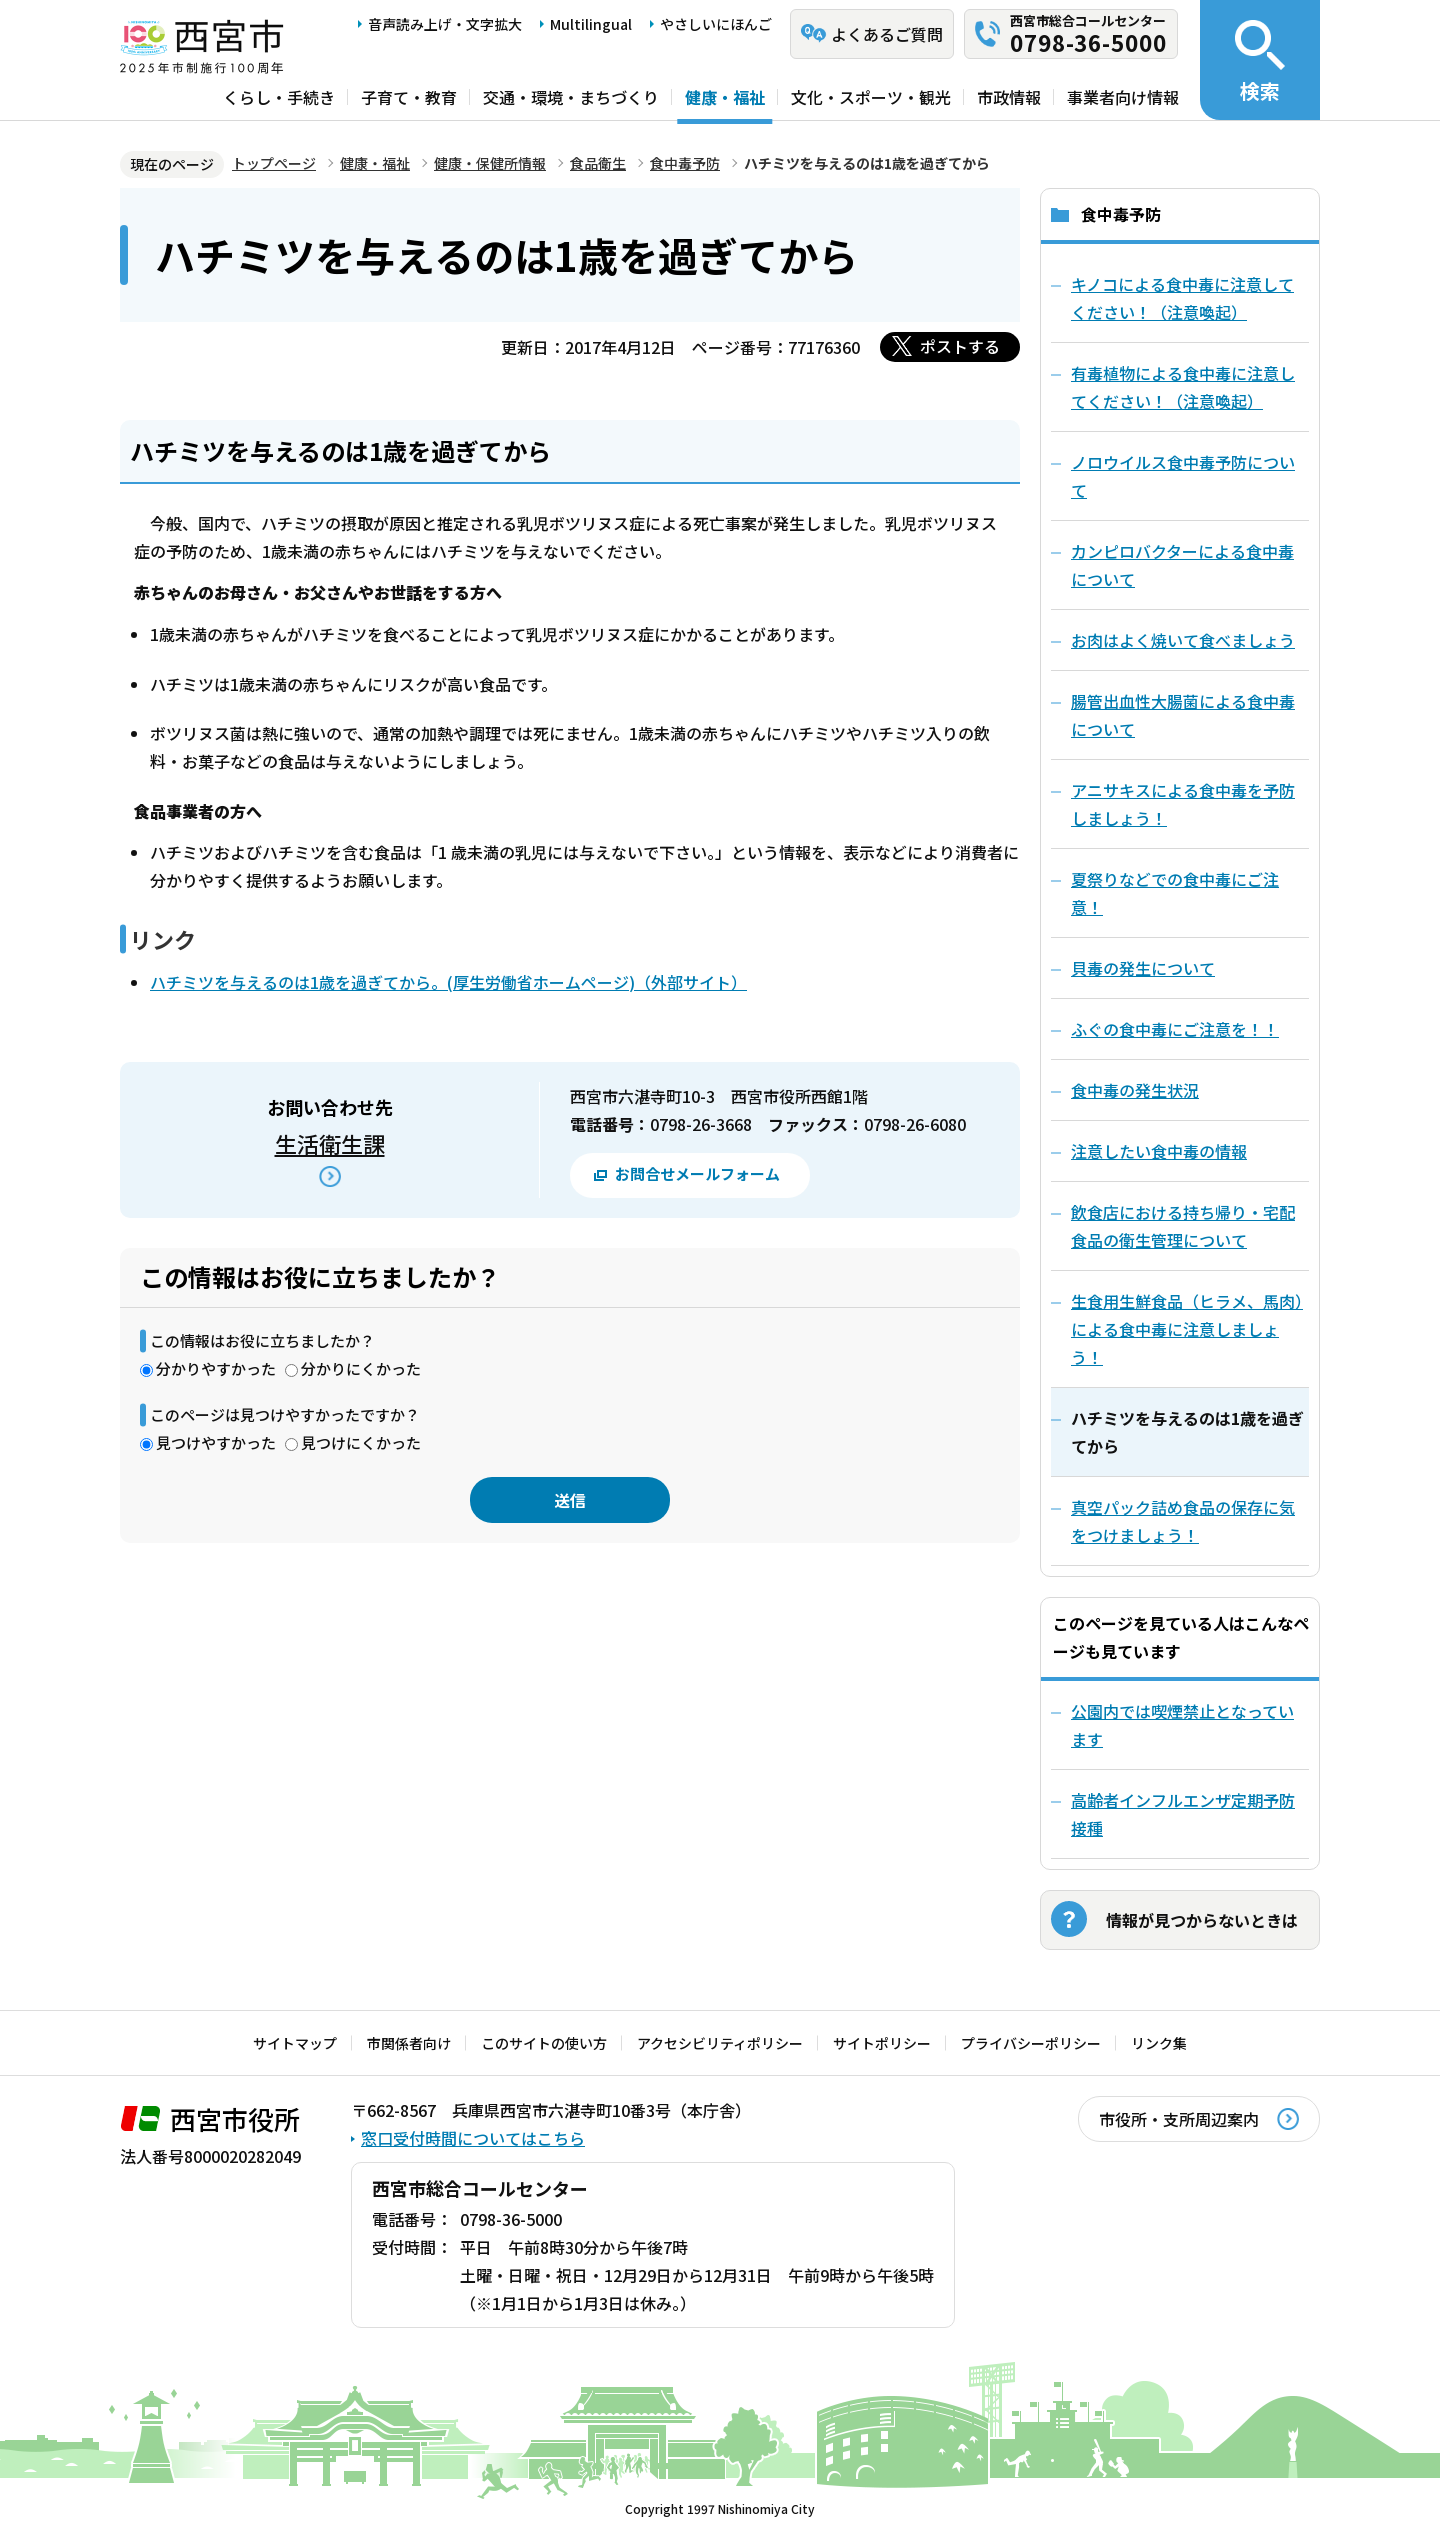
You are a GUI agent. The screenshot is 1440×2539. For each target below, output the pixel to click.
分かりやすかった (216, 1368)
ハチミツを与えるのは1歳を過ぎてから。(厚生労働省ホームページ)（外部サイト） (448, 982)
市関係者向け (409, 2043)
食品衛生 (598, 163)
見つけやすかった (216, 1442)
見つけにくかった (361, 1442)
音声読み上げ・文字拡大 (445, 24)
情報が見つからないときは (1202, 1920)
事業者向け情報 (1123, 97)
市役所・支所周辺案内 (1179, 2119)
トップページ (274, 163)
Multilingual (591, 24)
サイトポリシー (882, 2043)
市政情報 (1009, 97)
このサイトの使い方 (544, 2043)
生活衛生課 (330, 1143)
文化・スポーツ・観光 (871, 97)
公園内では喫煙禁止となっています (1182, 1725)
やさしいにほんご (716, 24)
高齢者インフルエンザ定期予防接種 (1183, 1814)
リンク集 (1159, 2043)
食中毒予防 (685, 163)
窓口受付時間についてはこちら (473, 2138)
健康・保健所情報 (490, 163)
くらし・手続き (279, 97)
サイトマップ (295, 2043)
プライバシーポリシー (1031, 2043)
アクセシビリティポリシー (720, 2043)
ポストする (960, 346)
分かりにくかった (361, 1368)
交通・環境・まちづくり (571, 97)
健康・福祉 (725, 97)
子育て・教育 (409, 97)
